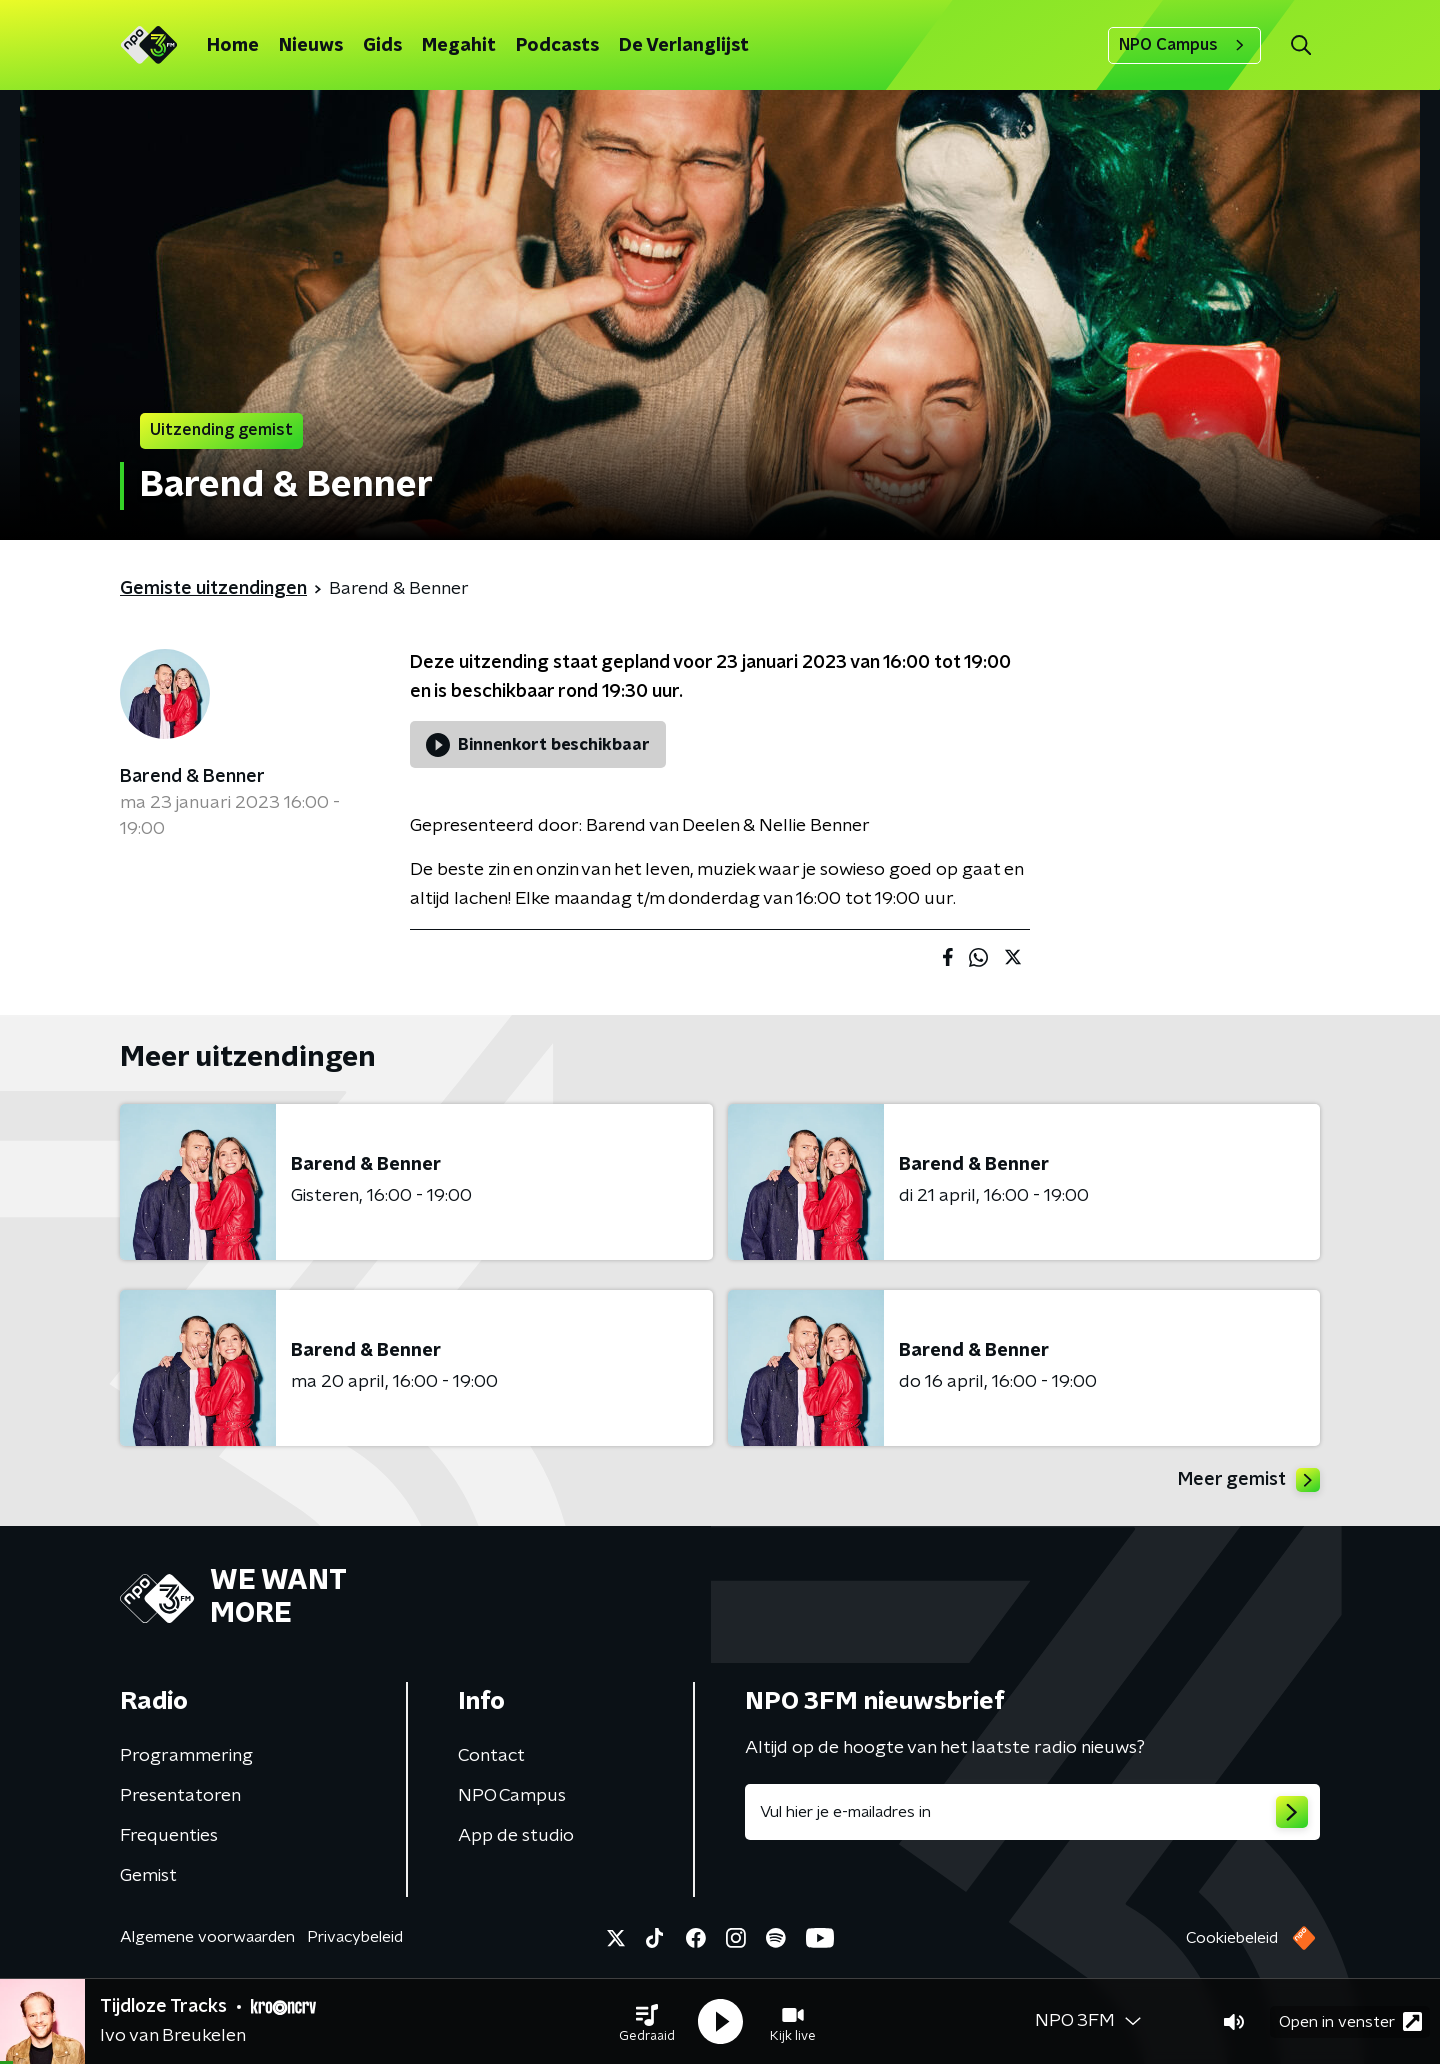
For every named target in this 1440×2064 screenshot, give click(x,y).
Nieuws (311, 46)
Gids (382, 46)
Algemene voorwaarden (207, 1937)
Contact (491, 1756)
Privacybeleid (355, 1937)
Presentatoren (180, 1796)
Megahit (459, 46)
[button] (647, 2022)
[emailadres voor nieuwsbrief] (1032, 1812)
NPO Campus (1184, 45)
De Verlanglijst (684, 46)
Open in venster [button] (1350, 2021)
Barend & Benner (192, 777)
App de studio (516, 1836)
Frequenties (169, 1836)
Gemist (148, 1876)
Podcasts (557, 46)
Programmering (186, 1756)
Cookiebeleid (1232, 1938)
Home (233, 46)
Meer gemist (1249, 1480)
